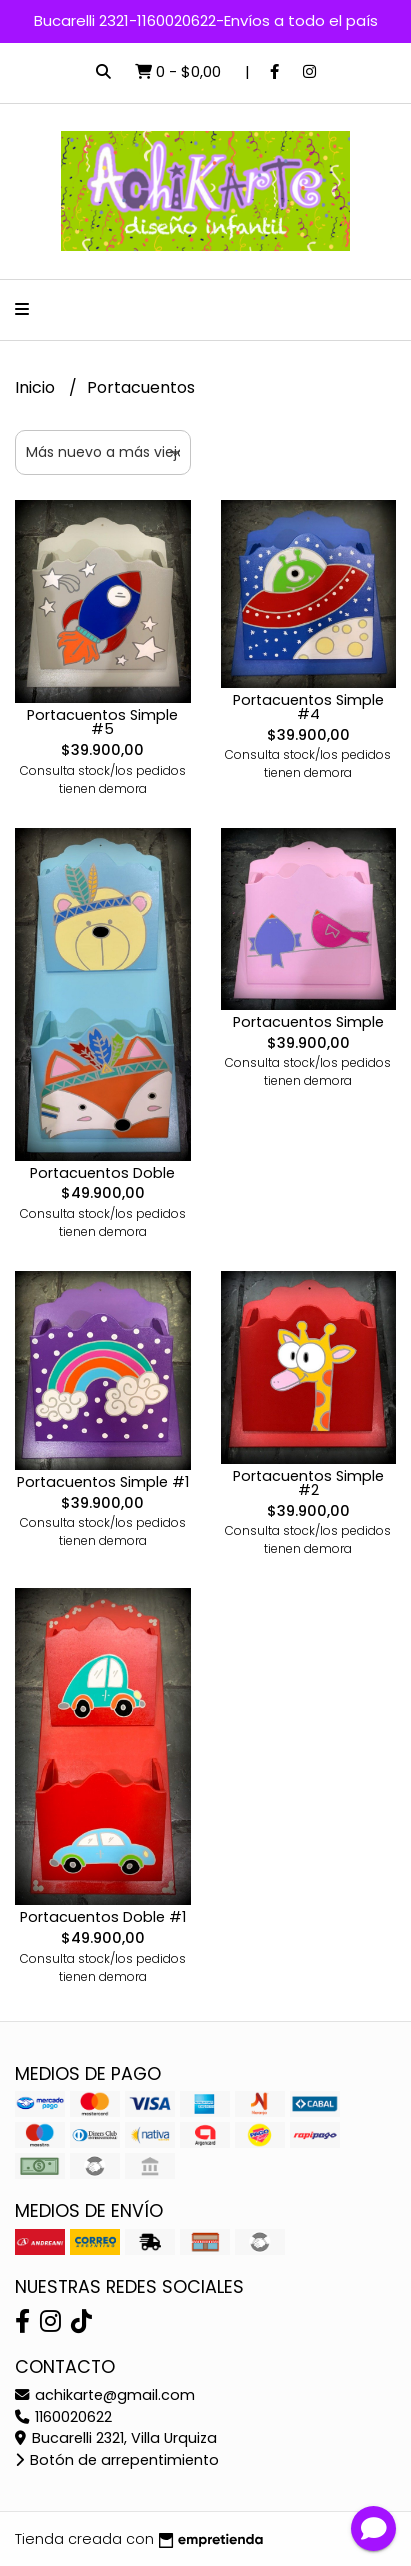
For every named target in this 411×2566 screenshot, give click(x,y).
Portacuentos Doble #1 (103, 1917)
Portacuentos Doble (102, 1173)
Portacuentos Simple (308, 1022)
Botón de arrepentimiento (117, 2460)
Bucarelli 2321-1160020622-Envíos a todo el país (206, 20)
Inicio (37, 387)
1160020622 (63, 2417)
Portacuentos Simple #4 (308, 707)
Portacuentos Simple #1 (103, 1482)
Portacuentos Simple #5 (102, 722)
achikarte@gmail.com (105, 2395)
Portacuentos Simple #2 (308, 1483)
